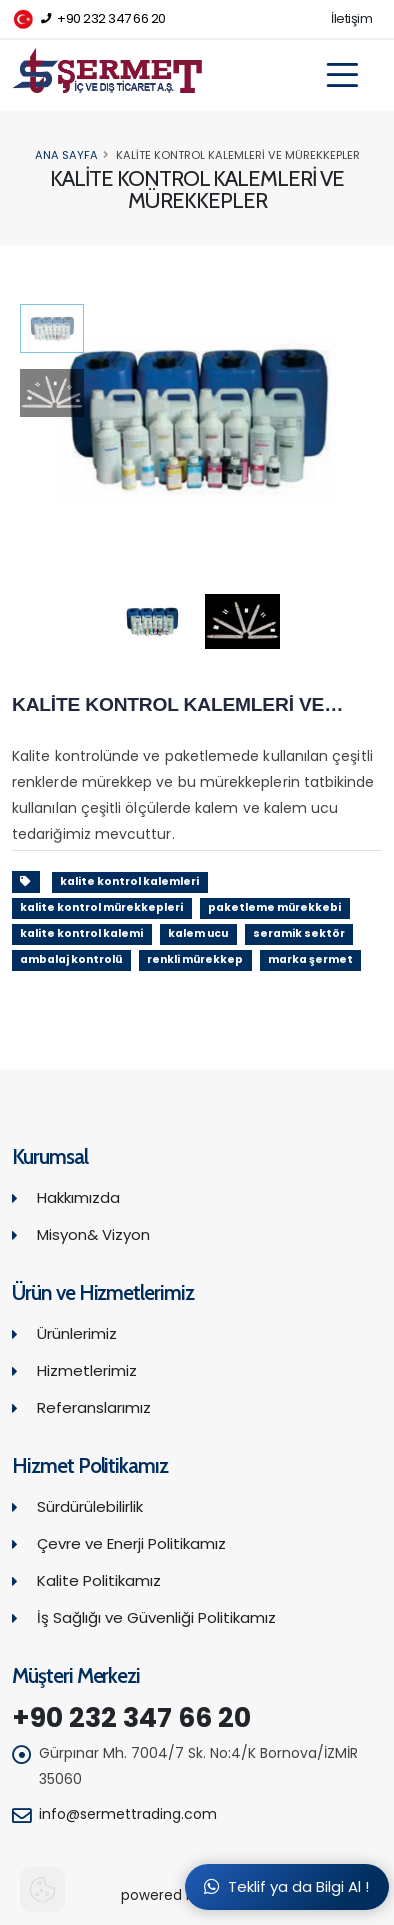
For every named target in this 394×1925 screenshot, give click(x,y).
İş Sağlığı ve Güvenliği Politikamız (156, 1617)
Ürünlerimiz (77, 1333)
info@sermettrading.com (128, 1814)
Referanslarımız (94, 1407)
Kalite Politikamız (99, 1580)
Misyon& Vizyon (93, 1234)
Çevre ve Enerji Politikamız (131, 1543)
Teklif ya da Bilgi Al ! (286, 1886)
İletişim (351, 18)
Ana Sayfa (66, 155)
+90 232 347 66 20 (89, 19)
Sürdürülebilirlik (90, 1506)
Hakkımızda (78, 1197)
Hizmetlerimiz (87, 1370)
